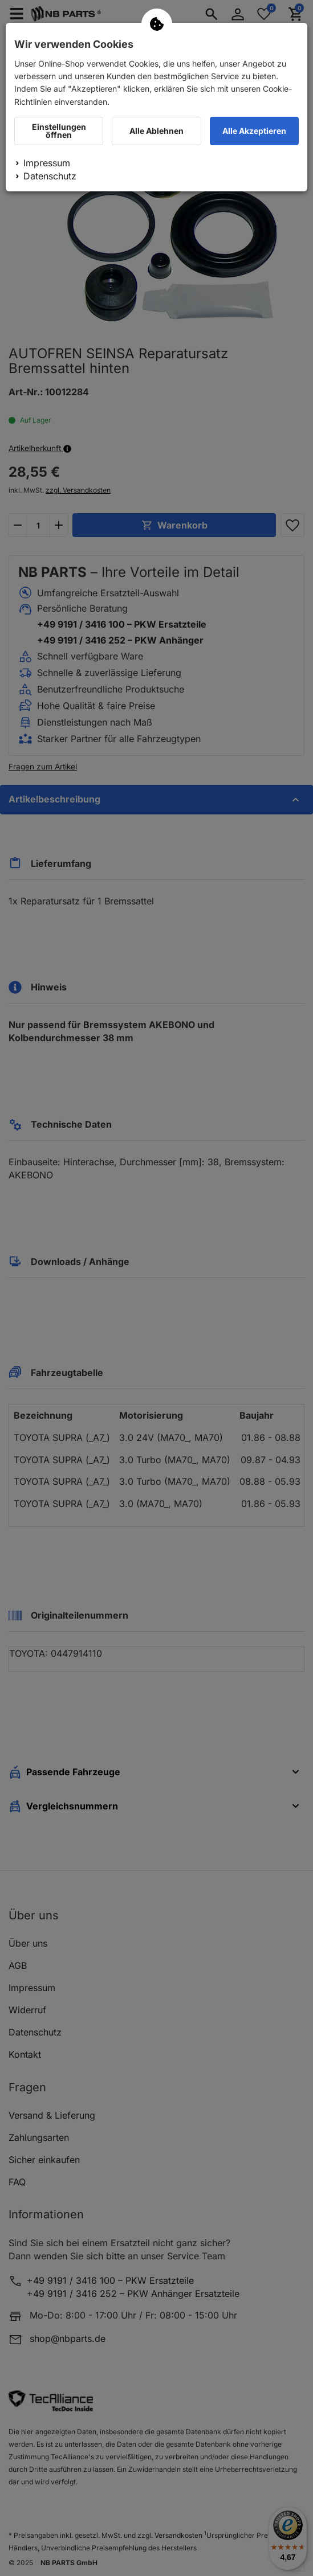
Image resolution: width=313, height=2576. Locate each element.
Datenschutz (49, 176)
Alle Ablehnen (156, 131)
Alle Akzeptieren (254, 131)
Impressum (46, 163)
